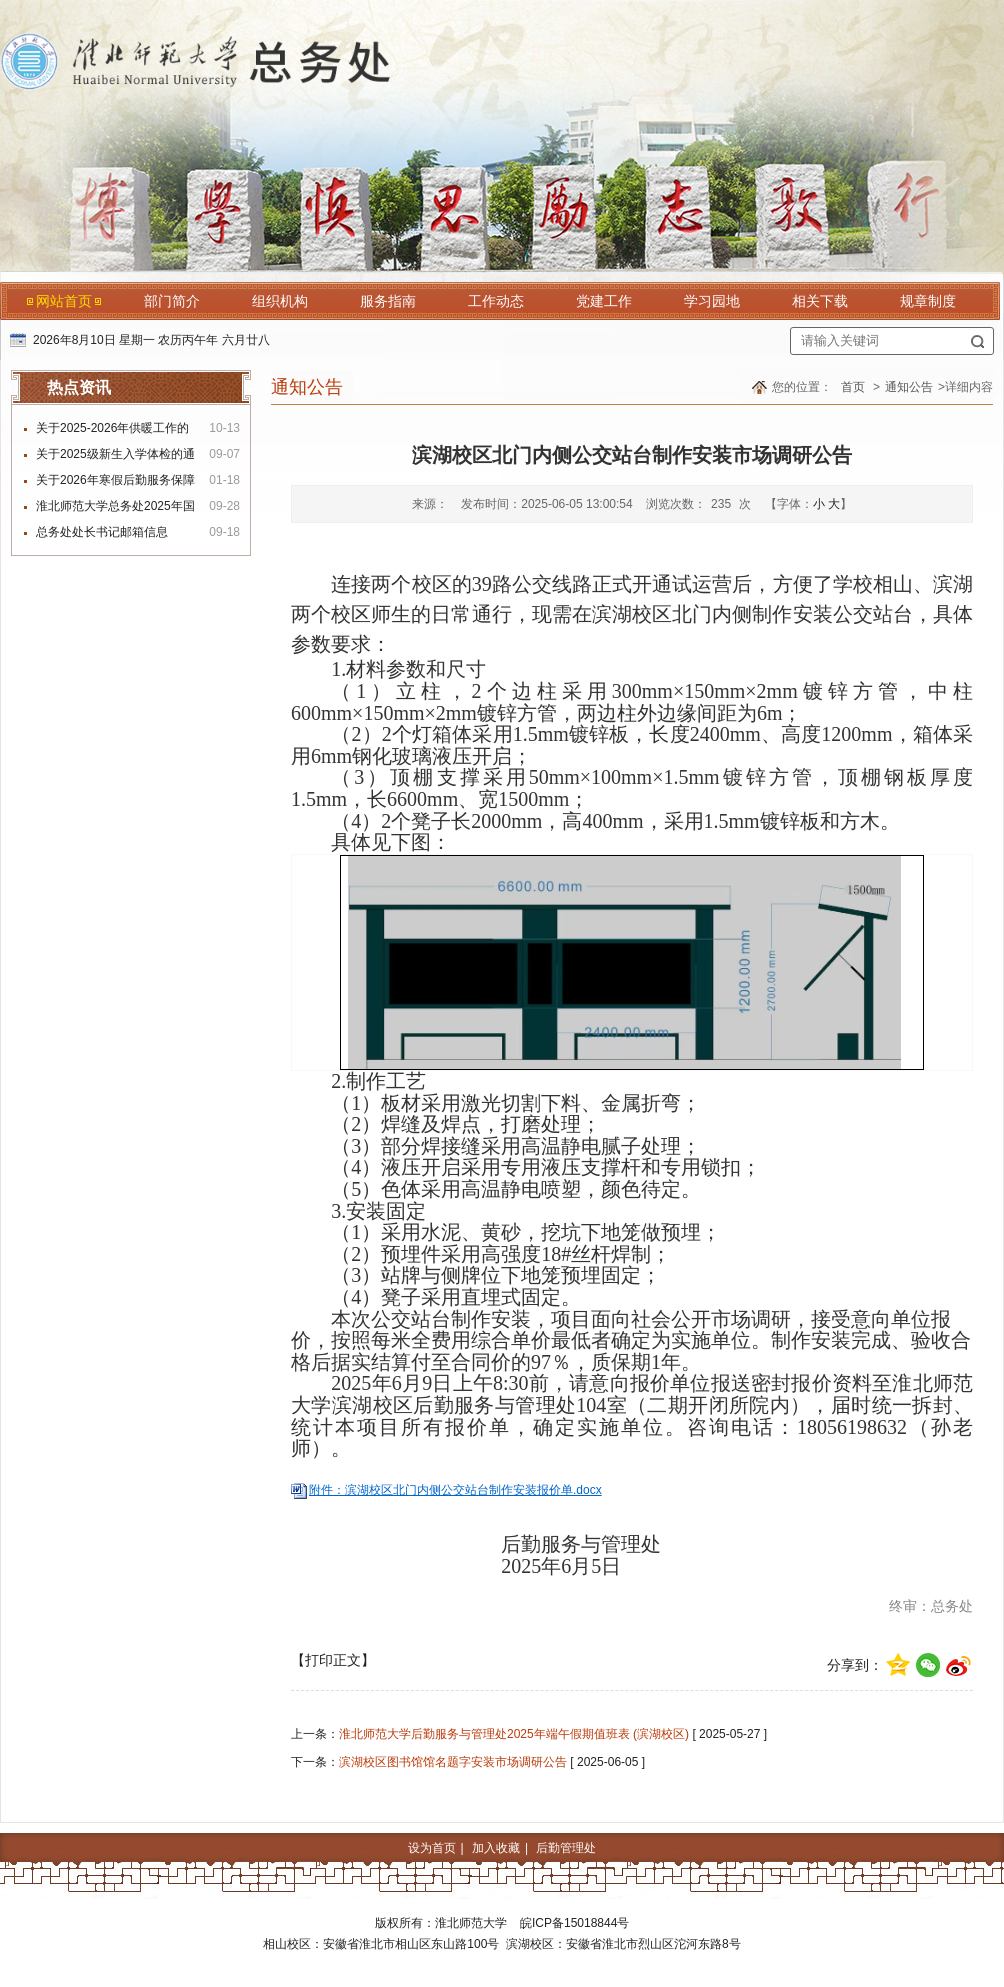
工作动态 (496, 301)
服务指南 (388, 301)
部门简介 (172, 301)
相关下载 (820, 301)
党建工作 (604, 301)
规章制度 (928, 301)
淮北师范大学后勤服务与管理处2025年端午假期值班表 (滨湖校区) (514, 1734)
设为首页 (432, 1848)
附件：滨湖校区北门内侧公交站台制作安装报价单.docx (455, 1490)
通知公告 (909, 387)
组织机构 (280, 301)
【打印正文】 (333, 1660)
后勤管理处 (566, 1848)
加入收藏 (496, 1848)
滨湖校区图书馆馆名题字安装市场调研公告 (453, 1762)
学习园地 (712, 301)
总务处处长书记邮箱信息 (102, 532)
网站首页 (64, 301)
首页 (853, 387)
